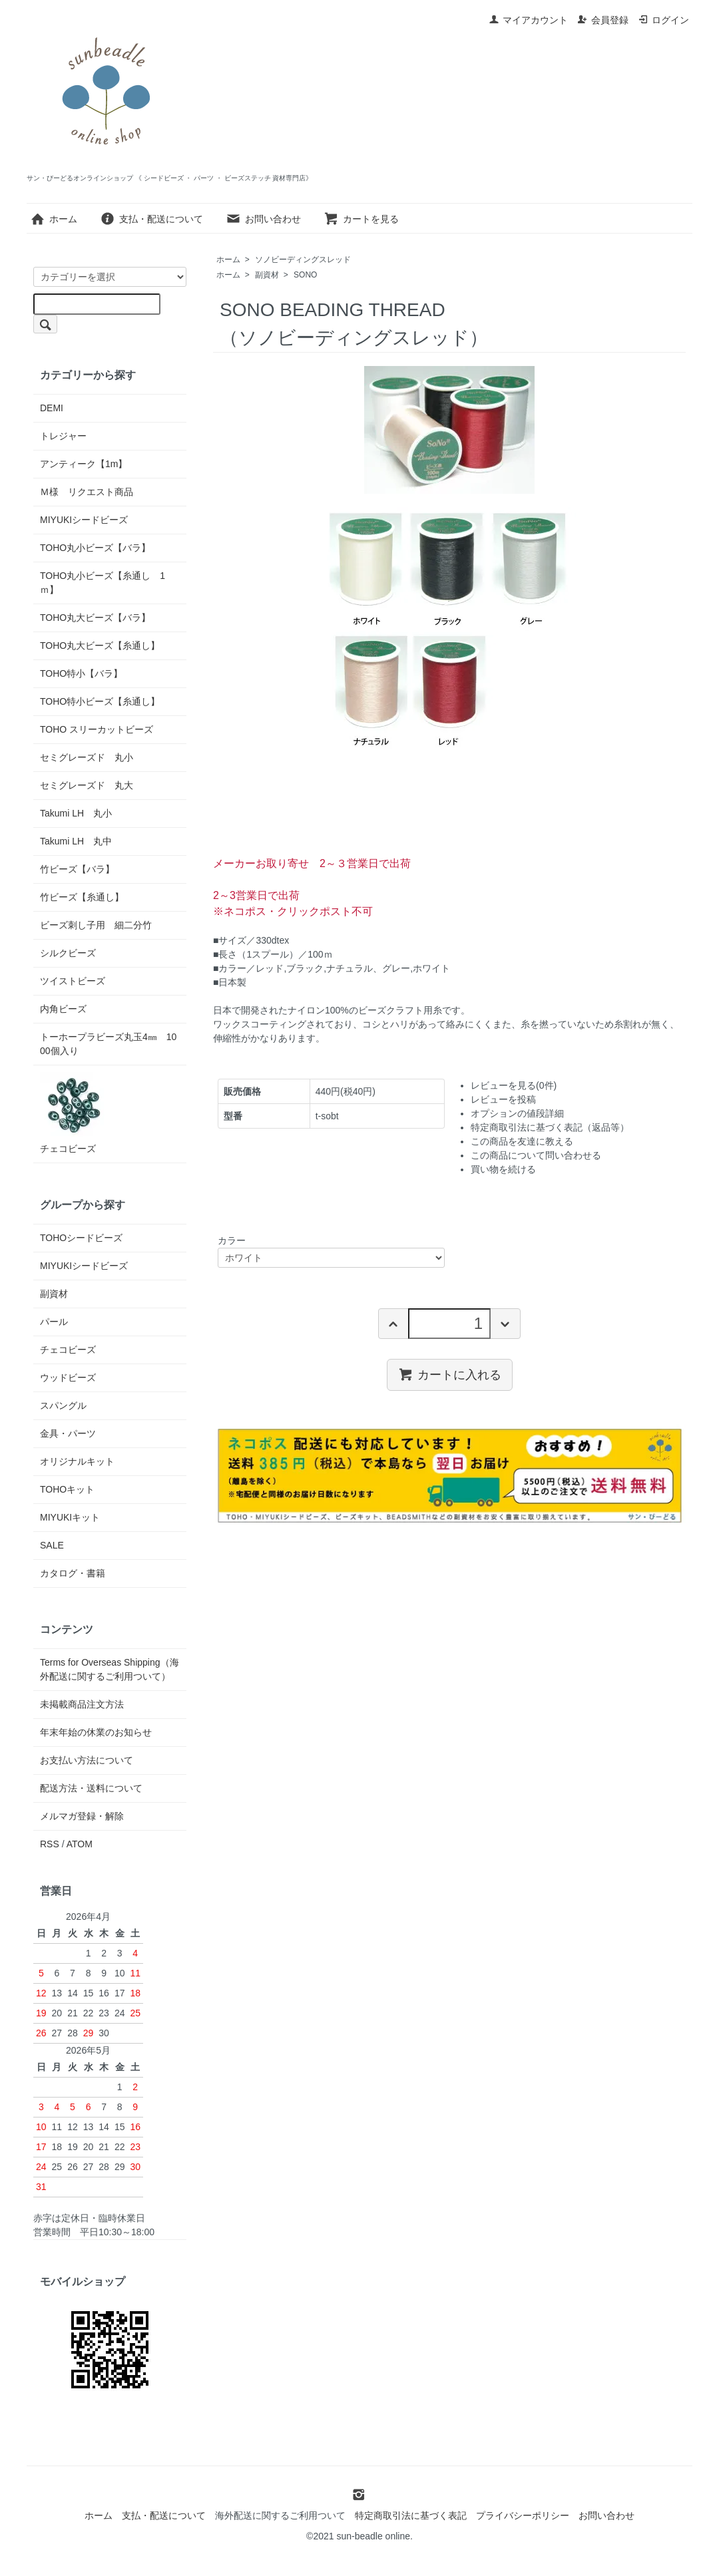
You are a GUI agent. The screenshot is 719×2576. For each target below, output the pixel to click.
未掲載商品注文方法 (82, 1704)
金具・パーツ (68, 1433)
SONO (305, 274)
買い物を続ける (503, 1169)
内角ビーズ (63, 1009)
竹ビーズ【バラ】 (77, 869)
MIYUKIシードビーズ (84, 519)
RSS (49, 1844)
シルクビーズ (68, 953)
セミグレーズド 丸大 (86, 785)
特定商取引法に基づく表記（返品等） (550, 1127)
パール (54, 1321)
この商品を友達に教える (522, 1141)
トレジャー (63, 436)
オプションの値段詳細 (517, 1113)
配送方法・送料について (91, 1788)
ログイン (663, 20)
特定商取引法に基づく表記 (411, 2515)
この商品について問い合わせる (536, 1155)
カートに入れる (449, 1374)
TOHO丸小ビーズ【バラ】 (95, 547)
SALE (52, 1545)
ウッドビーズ (68, 1377)
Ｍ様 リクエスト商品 (86, 491)
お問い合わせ (263, 219)
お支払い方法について (86, 1760)
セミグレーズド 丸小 (86, 757)
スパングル (63, 1405)
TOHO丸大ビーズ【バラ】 (95, 617)
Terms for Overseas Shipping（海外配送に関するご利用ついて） (109, 1669)
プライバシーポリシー (522, 2515)
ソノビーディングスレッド (303, 259)
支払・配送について (151, 219)
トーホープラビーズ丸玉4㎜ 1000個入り (108, 1043)
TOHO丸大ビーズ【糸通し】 (100, 645)
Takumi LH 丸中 (76, 841)
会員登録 (602, 20)
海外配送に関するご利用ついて (280, 2515)
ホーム (53, 219)
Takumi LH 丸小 (76, 813)
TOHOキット (67, 1489)
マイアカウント (528, 20)
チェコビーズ (73, 1113)
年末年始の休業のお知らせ (96, 1732)
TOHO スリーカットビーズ (96, 729)
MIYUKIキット (70, 1517)
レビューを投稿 (503, 1099)
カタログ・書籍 (72, 1573)
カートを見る (361, 219)
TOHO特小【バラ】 (81, 673)
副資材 (267, 274)
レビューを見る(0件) (514, 1085)
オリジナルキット (77, 1461)
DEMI (51, 408)
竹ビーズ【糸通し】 (82, 897)
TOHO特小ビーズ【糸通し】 (100, 701)
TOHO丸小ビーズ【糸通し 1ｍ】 (102, 582)
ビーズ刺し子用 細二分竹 (96, 925)
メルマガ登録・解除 (82, 1816)
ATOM (80, 1844)
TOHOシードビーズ (81, 1237)
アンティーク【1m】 (83, 464)
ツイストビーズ (72, 981)
